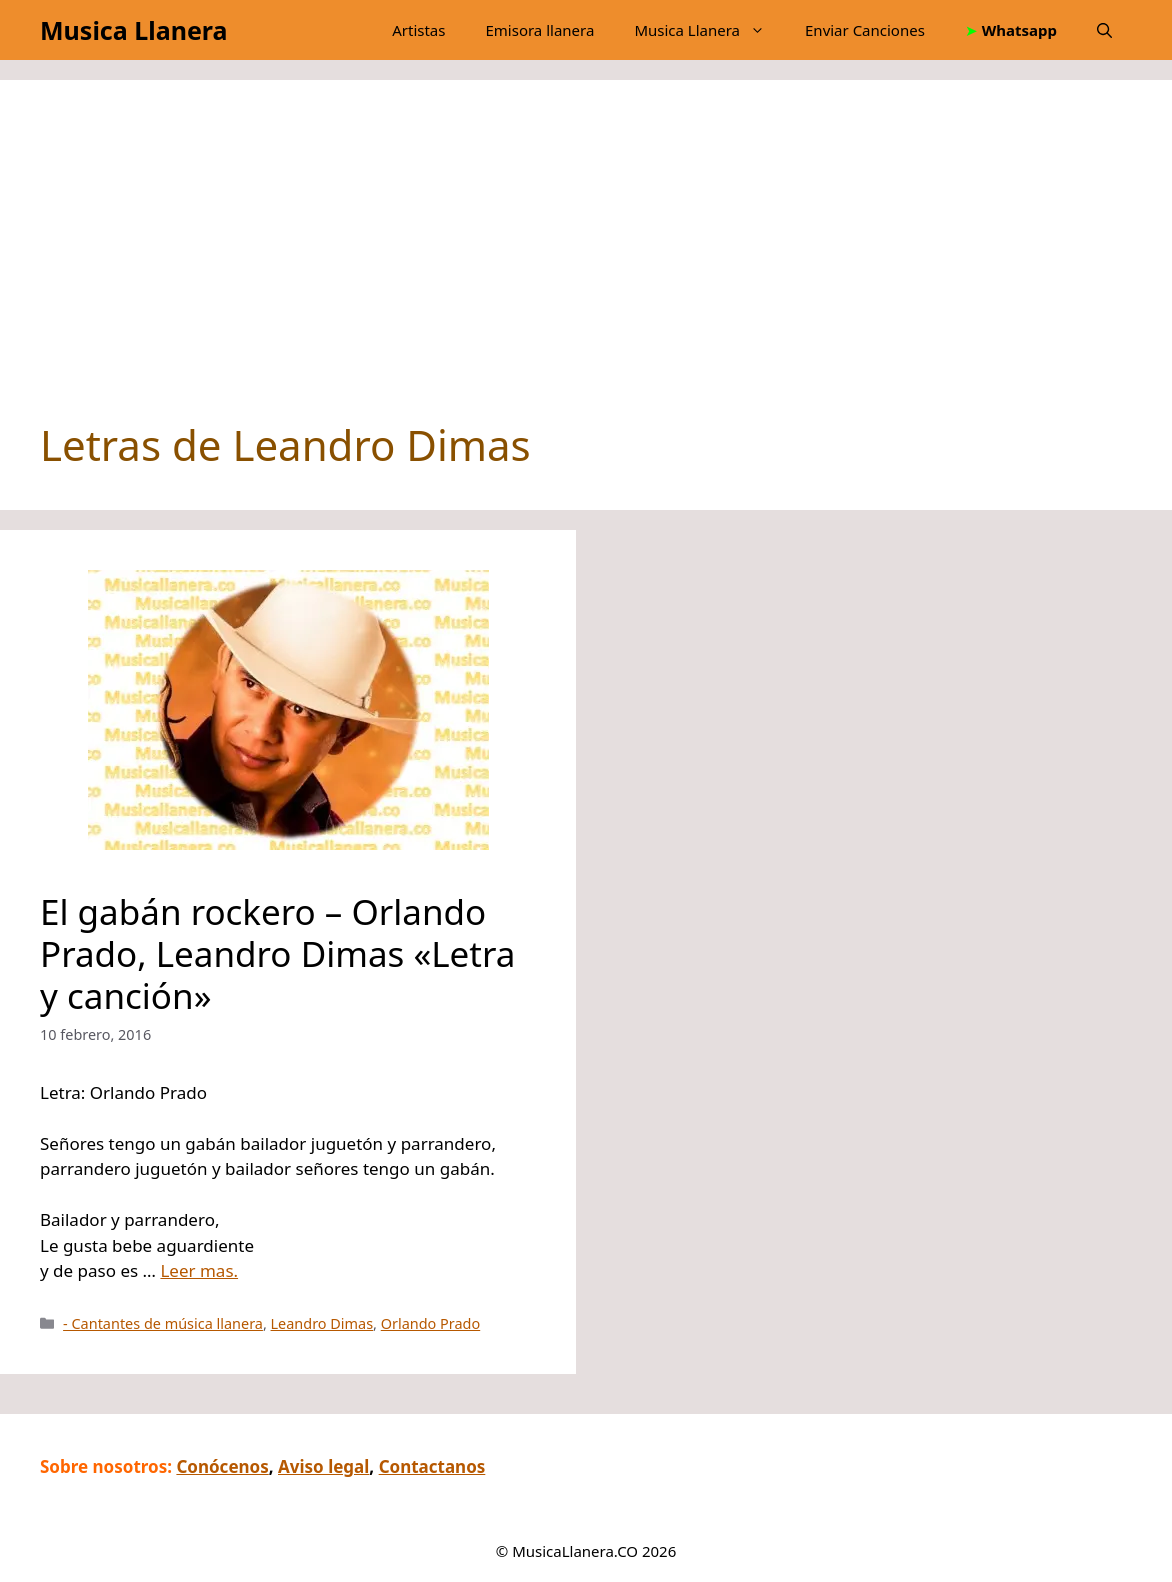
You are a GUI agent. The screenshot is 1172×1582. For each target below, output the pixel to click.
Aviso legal (323, 1466)
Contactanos (432, 1466)
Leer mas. (199, 1270)
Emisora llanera (539, 30)
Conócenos (222, 1466)
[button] (1104, 30)
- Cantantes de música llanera (163, 1323)
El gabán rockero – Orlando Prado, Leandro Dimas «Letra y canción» (277, 953)
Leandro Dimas (322, 1323)
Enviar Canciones (865, 30)
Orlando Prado (430, 1323)
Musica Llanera (133, 30)
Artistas (418, 30)
